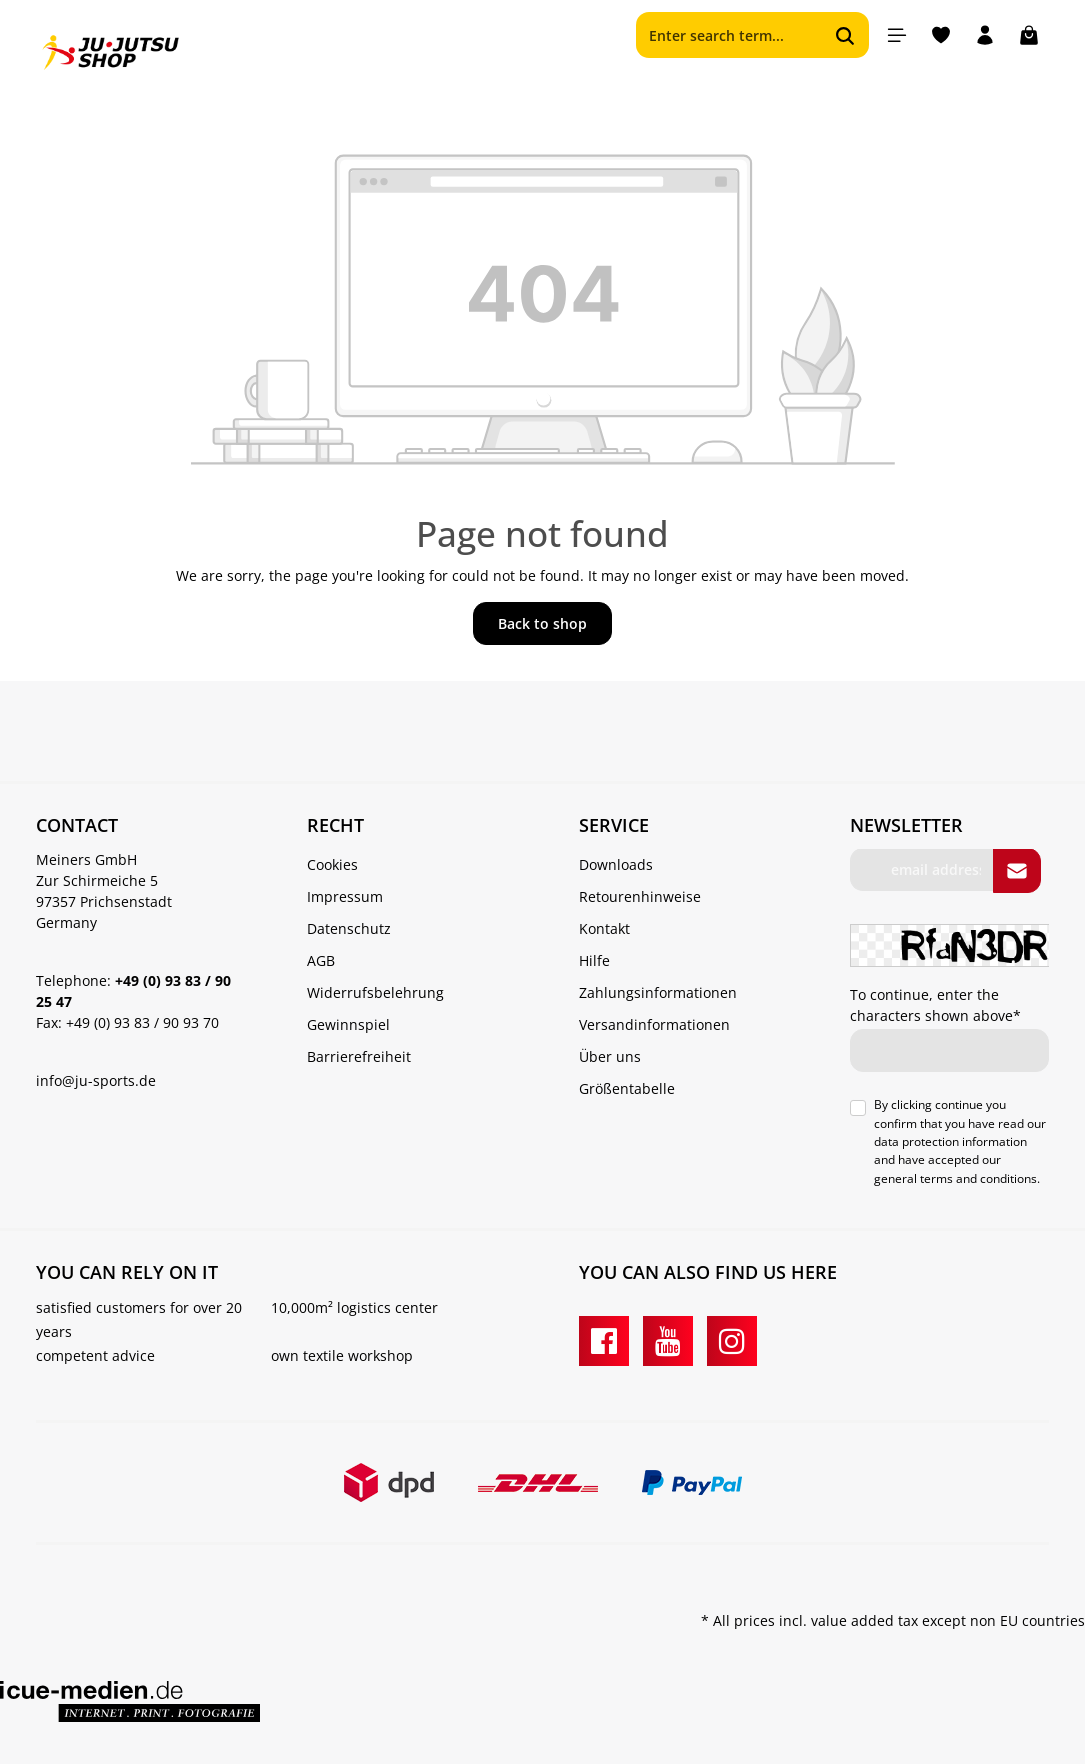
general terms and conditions (955, 1178)
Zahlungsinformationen (658, 992)
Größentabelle (627, 1088)
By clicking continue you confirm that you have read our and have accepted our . (960, 1142)
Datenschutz (349, 928)
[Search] (845, 34)
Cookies (332, 864)
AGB (321, 960)
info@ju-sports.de (96, 1080)
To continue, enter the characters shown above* (935, 1005)
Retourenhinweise (640, 896)
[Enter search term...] (729, 34)
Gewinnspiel (348, 1024)
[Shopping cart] (1029, 35)
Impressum (345, 896)
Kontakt (604, 928)
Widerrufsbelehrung (375, 992)
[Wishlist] (941, 35)
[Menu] (897, 35)
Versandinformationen (654, 1024)
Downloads (616, 864)
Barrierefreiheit (359, 1056)
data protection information (950, 1141)
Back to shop (542, 623)
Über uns (610, 1056)
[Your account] (985, 35)
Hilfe (594, 960)
